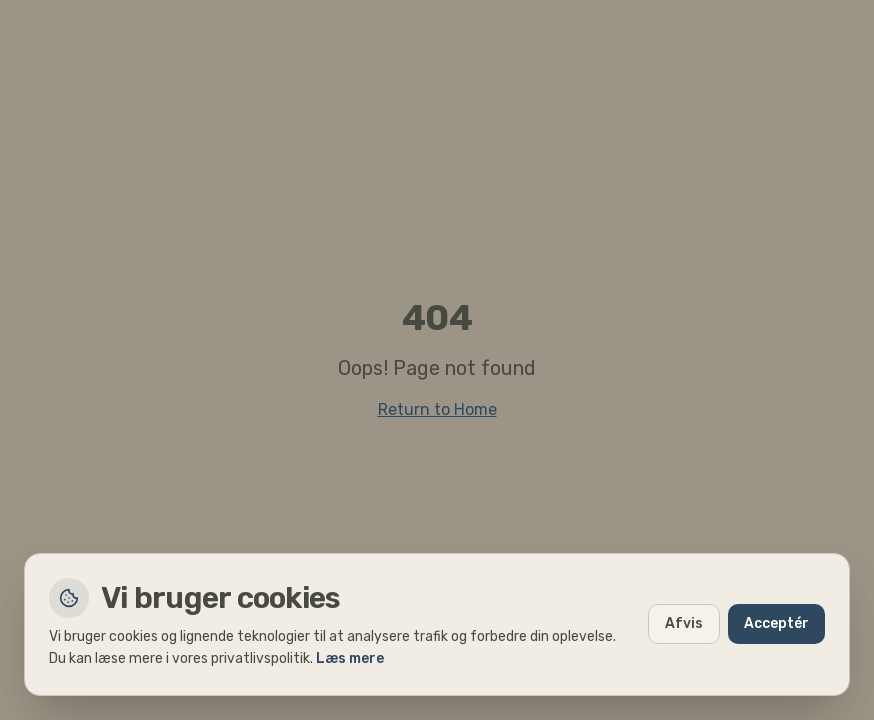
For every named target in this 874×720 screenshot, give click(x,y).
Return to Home (437, 409)
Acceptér (776, 623)
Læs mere (350, 658)
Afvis (684, 623)
